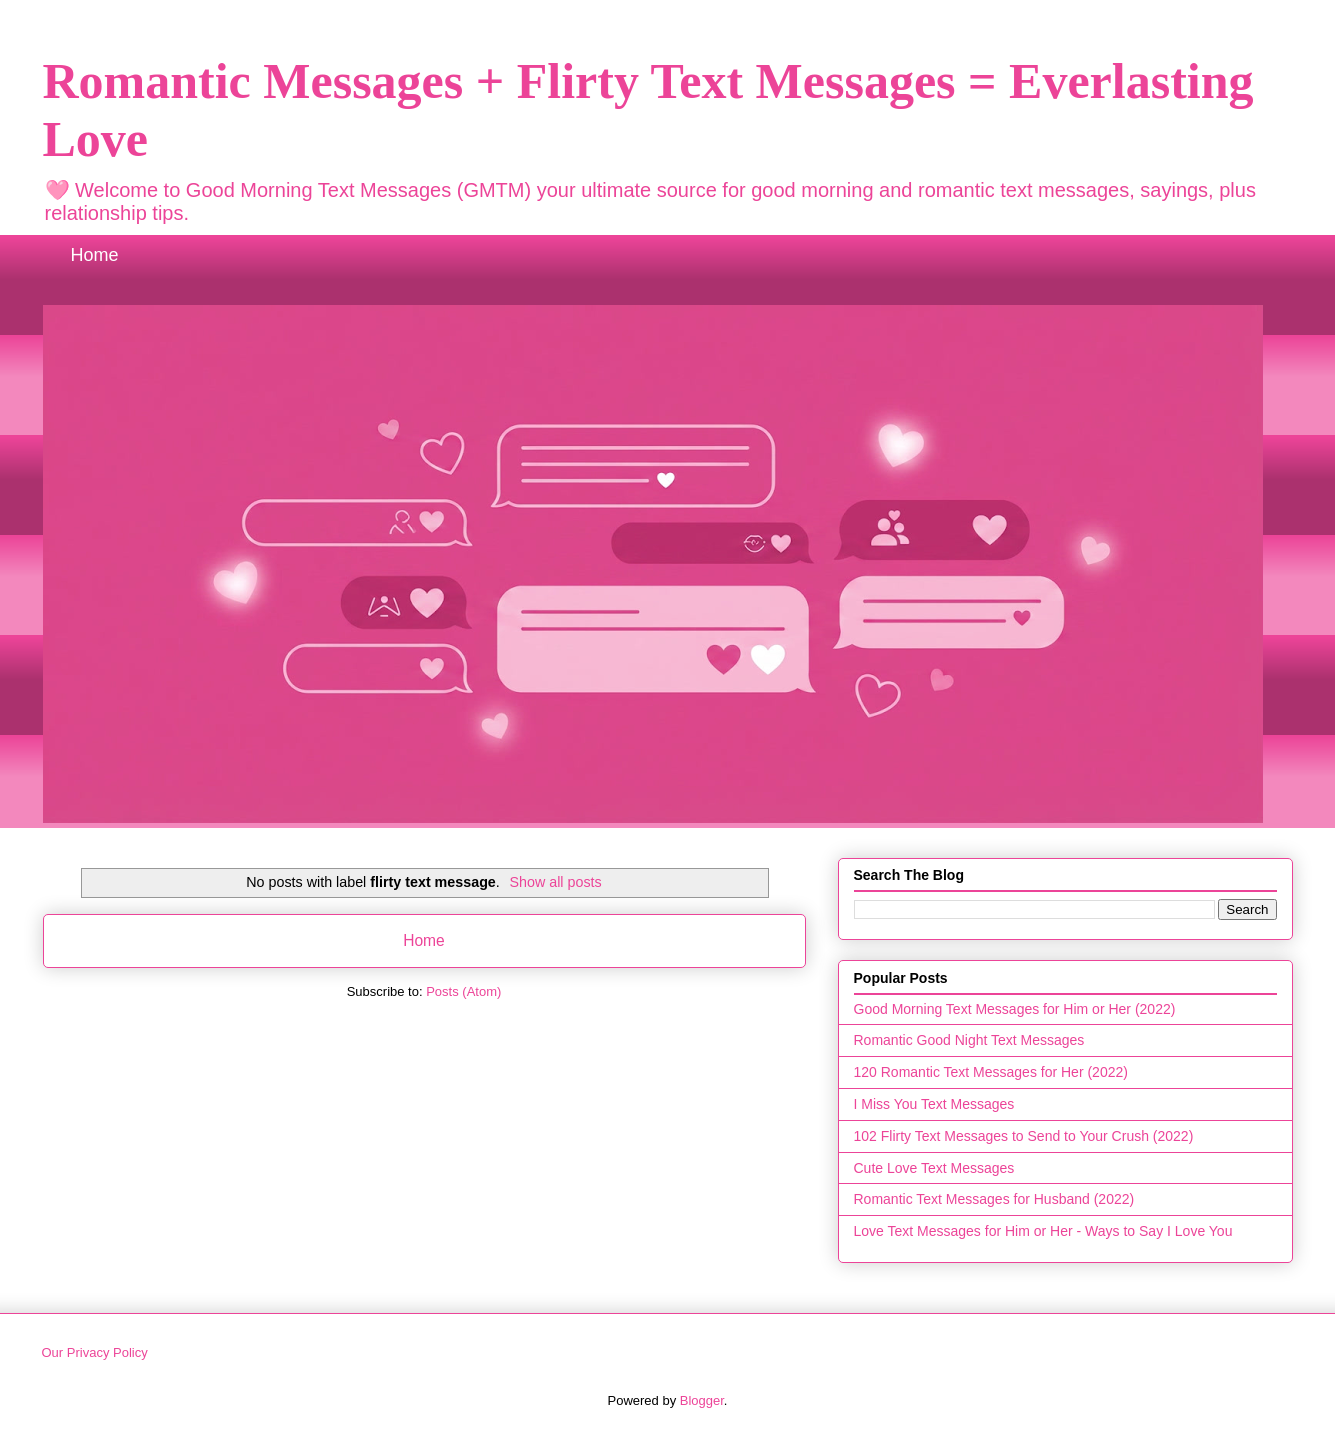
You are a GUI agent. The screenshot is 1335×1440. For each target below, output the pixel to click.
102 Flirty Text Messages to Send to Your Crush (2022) (1024, 1136)
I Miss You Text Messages (934, 1104)
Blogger (702, 1400)
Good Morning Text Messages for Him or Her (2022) (1015, 1009)
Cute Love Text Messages (934, 1168)
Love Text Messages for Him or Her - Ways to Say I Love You (1043, 1231)
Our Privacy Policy (95, 1352)
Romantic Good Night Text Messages (969, 1040)
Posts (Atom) (463, 991)
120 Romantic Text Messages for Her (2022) (991, 1072)
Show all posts (556, 882)
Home (95, 255)
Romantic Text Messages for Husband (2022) (994, 1199)
